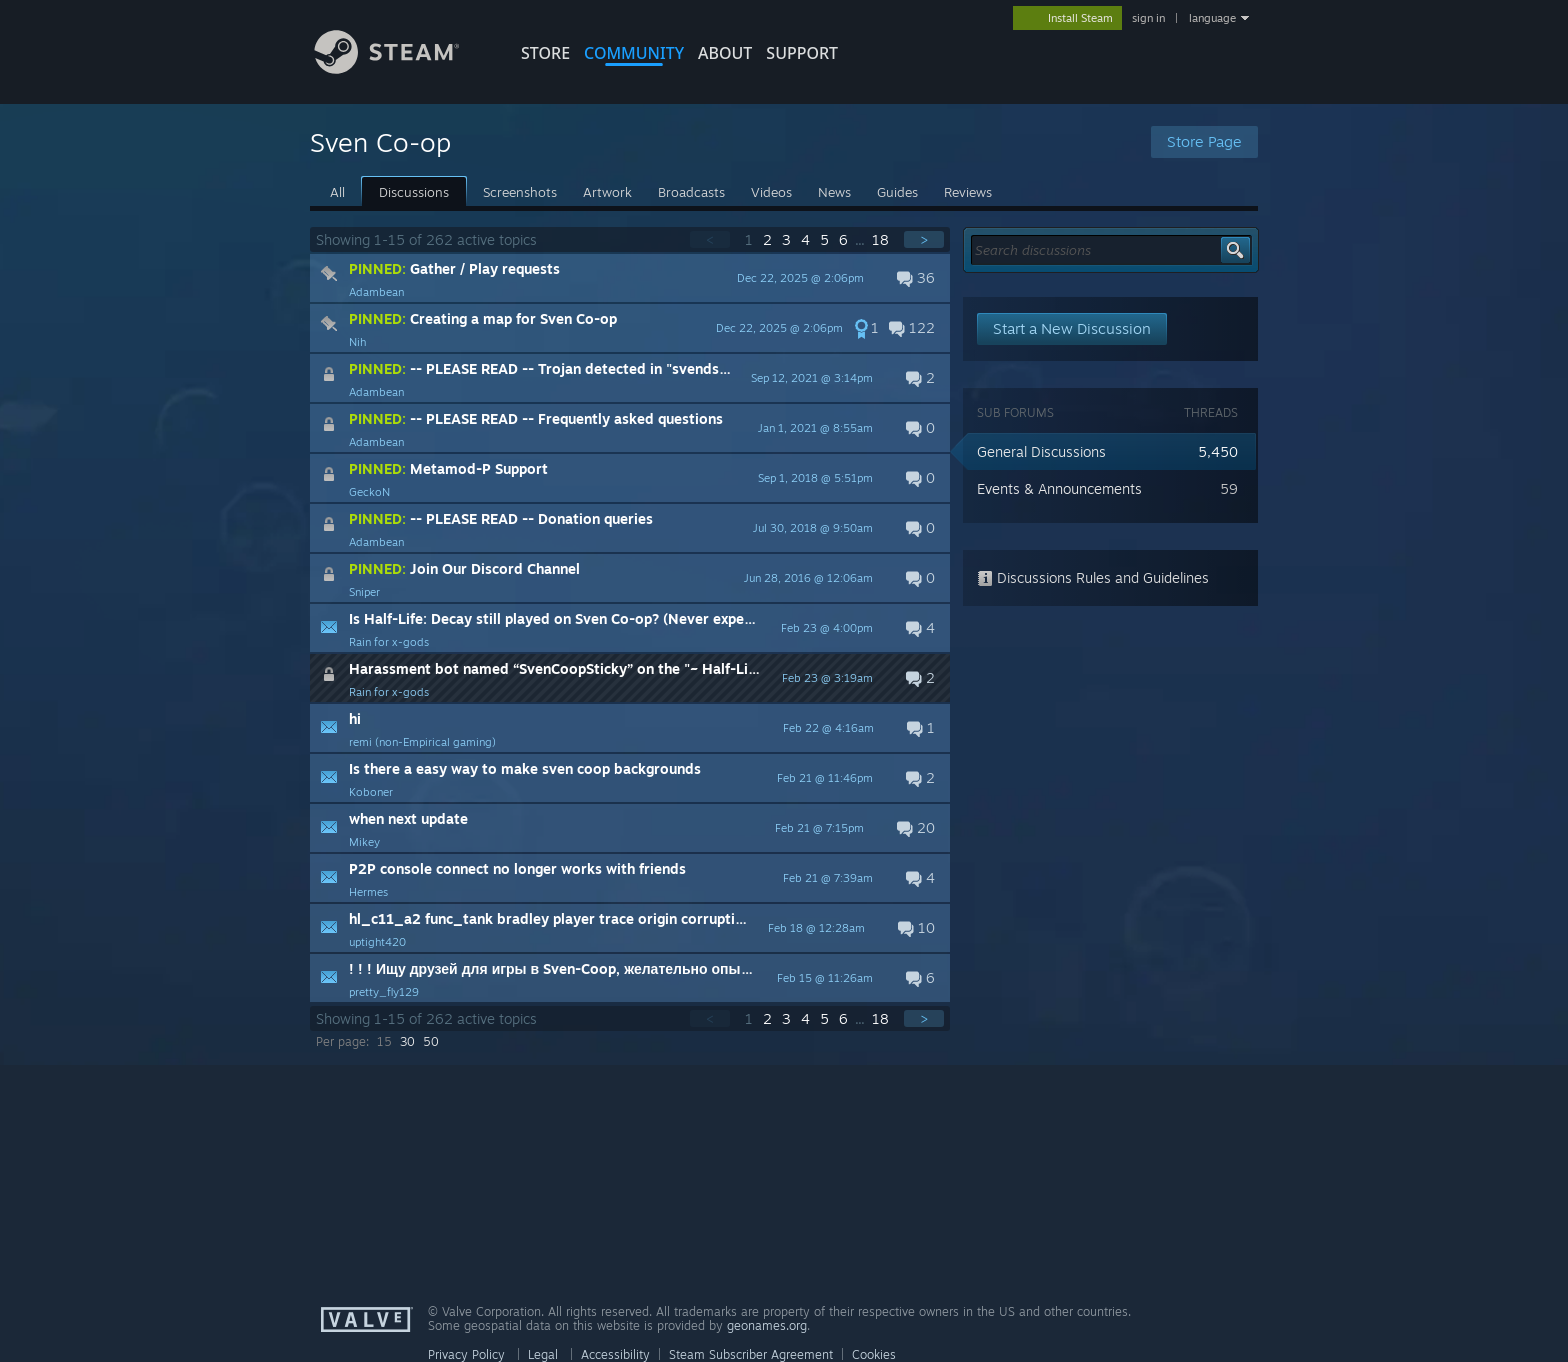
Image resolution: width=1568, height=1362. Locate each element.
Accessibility (615, 1354)
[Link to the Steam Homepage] (402, 68)
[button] (630, 278)
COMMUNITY (634, 53)
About (725, 53)
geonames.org (767, 1325)
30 (407, 1041)
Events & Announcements (1059, 488)
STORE (545, 53)
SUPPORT (802, 53)
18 (882, 239)
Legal (543, 1354)
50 (431, 1041)
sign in (1148, 18)
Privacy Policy (466, 1354)
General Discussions (1041, 451)
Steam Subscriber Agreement (751, 1354)
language (1212, 18)
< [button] (710, 239)
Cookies (874, 1354)
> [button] (924, 239)
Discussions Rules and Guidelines (1093, 577)
